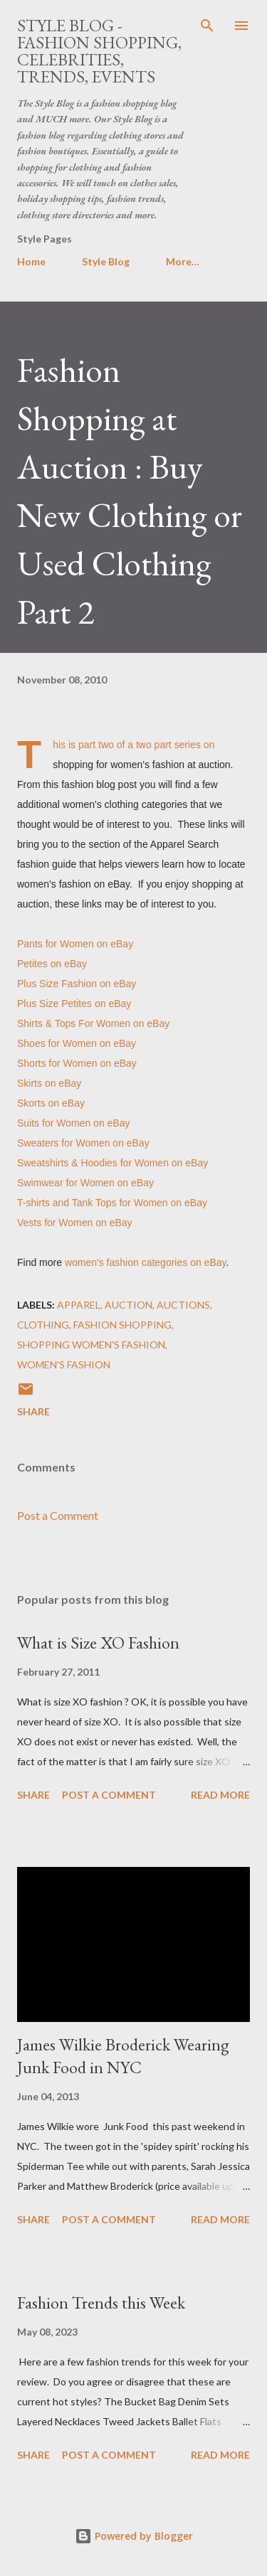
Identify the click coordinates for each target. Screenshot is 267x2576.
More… (182, 261)
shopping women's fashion (91, 1344)
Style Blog (106, 261)
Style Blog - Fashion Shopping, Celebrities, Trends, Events (99, 50)
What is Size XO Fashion (98, 1643)
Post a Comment (57, 1515)
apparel (78, 1305)
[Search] (207, 25)
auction (128, 1305)
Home (31, 261)
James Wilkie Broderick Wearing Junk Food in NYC (123, 2055)
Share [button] (33, 1411)
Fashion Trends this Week (101, 2303)
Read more (220, 1795)
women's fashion (63, 1364)
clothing (43, 1325)
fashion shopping (122, 1325)
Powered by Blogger (134, 2536)
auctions (183, 1305)
